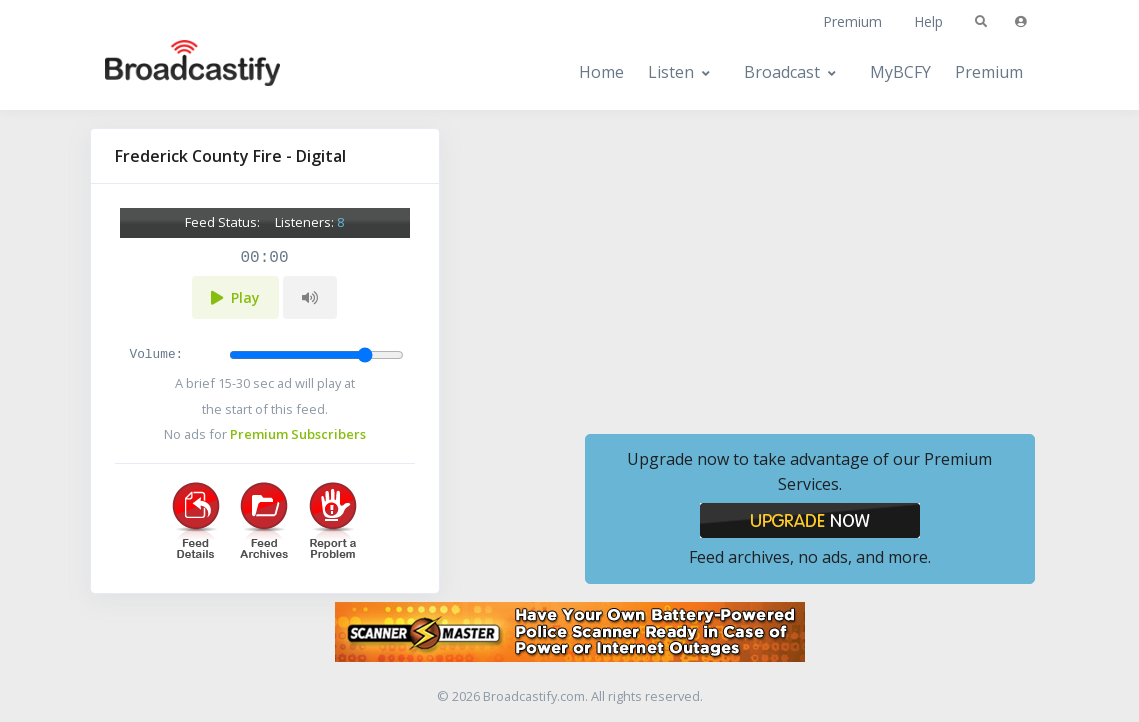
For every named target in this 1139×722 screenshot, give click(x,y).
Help (928, 21)
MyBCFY (900, 72)
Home (601, 72)
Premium (852, 21)
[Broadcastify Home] (173, 72)
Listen (671, 72)
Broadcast (782, 72)
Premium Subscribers (298, 434)
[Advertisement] (810, 268)
